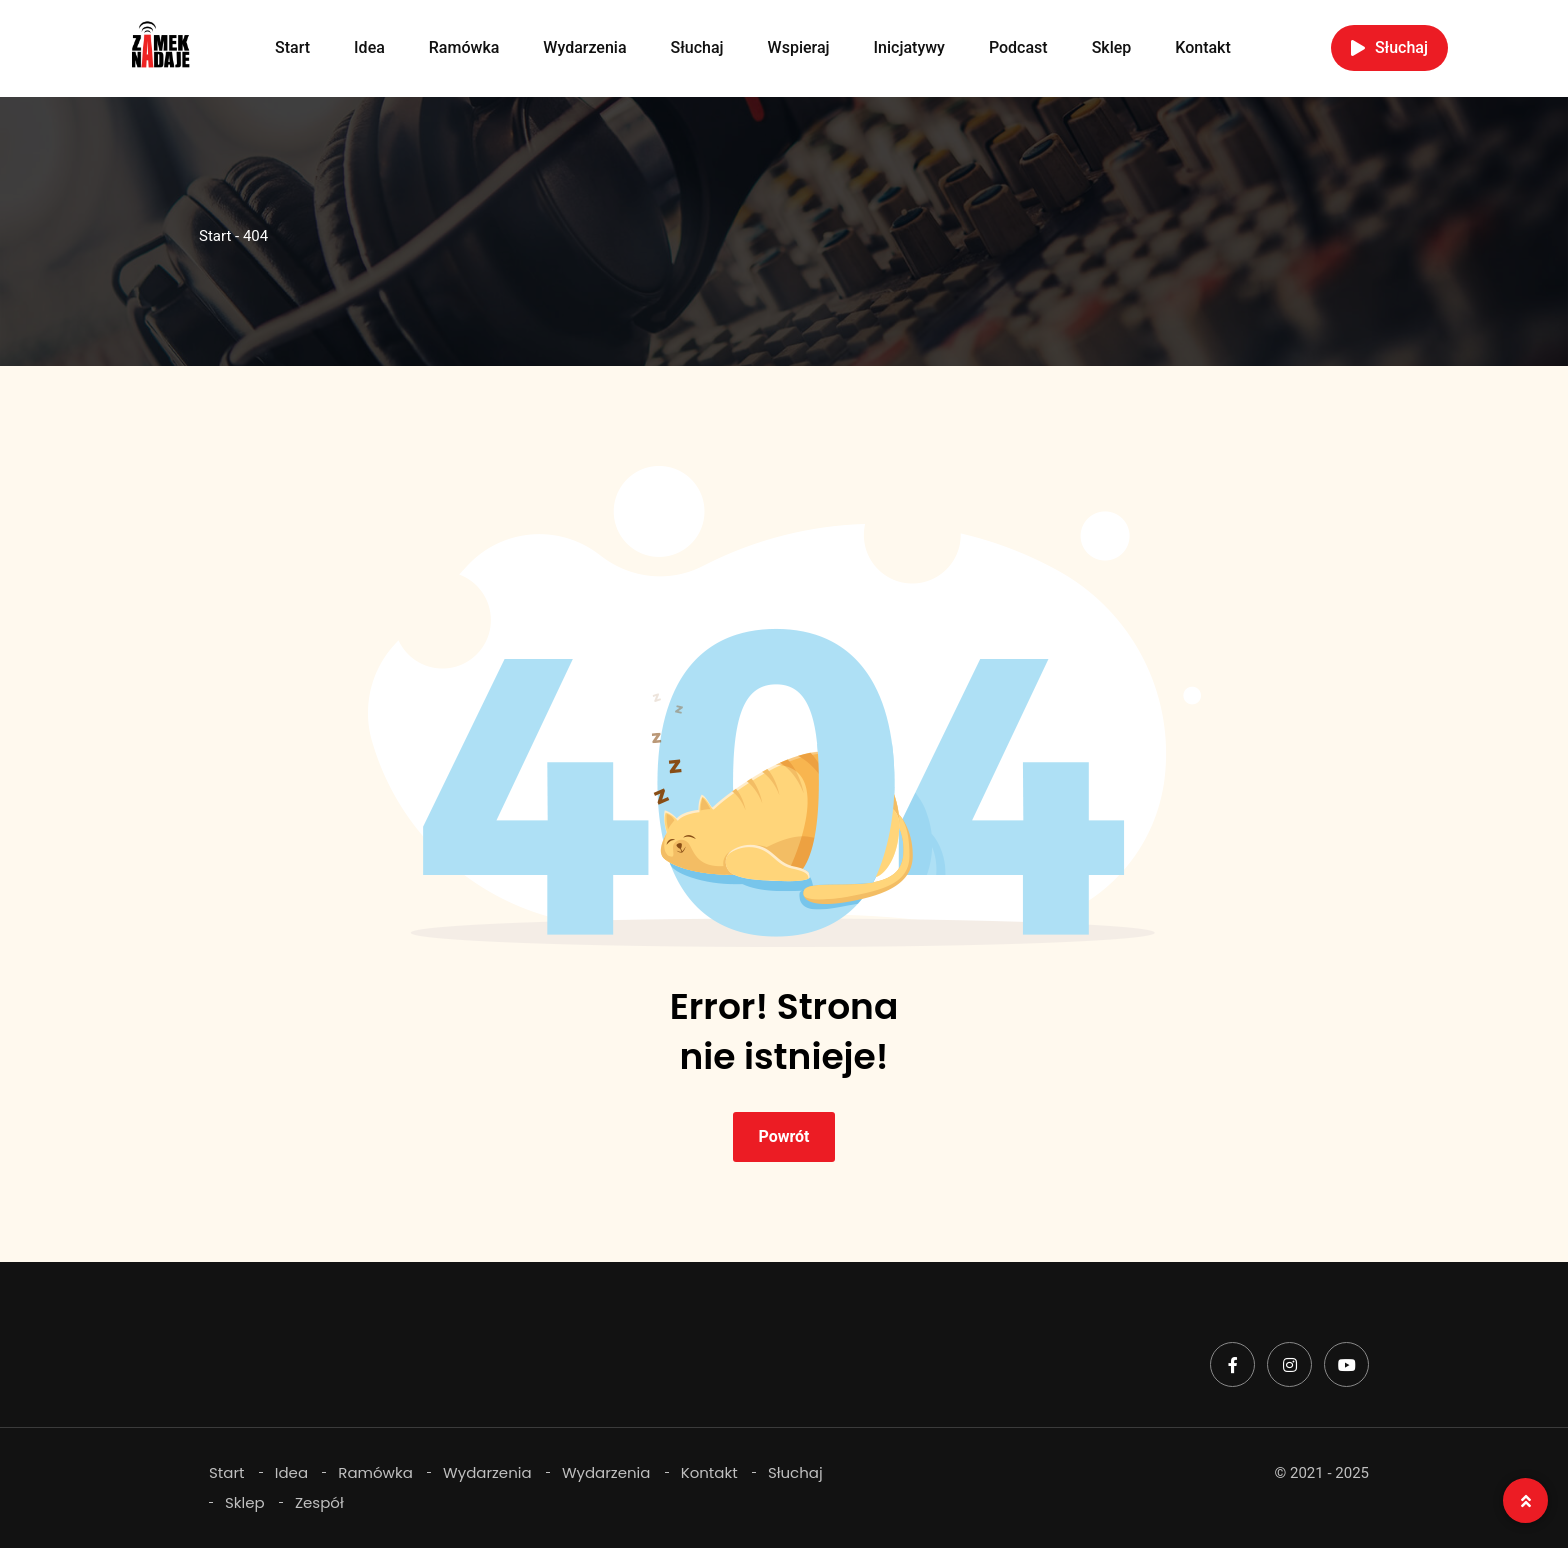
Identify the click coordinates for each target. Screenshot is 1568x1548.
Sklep (1112, 47)
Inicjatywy (909, 47)
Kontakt (1203, 47)
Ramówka (464, 47)
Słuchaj (697, 47)
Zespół (319, 1502)
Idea (369, 47)
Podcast (1018, 47)
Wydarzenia (584, 47)
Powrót (783, 1136)
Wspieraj (799, 47)
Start (292, 47)
